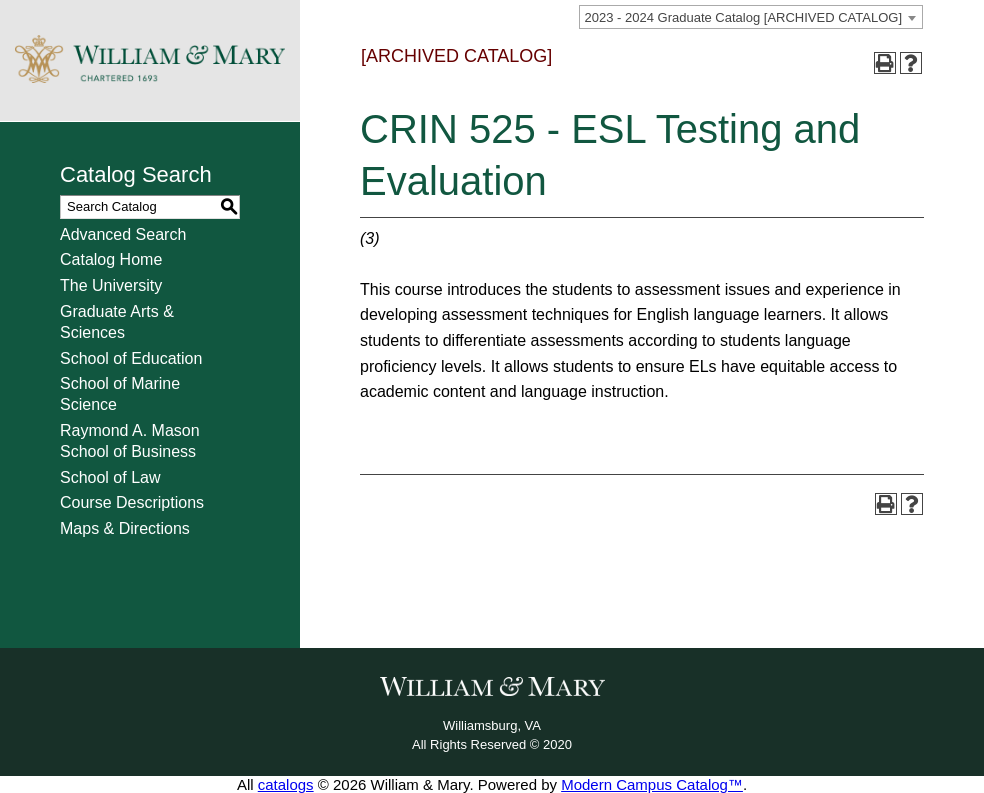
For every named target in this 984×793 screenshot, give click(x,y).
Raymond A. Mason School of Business (130, 441)
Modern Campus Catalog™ (652, 784)
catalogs (286, 784)
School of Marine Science (120, 394)
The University (111, 285)
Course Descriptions (132, 502)
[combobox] (751, 17)
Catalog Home (111, 259)
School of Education (131, 358)
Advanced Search (123, 234)
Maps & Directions (125, 528)
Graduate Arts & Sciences (117, 322)
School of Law (110, 477)
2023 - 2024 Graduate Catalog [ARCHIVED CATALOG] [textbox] (743, 17)
